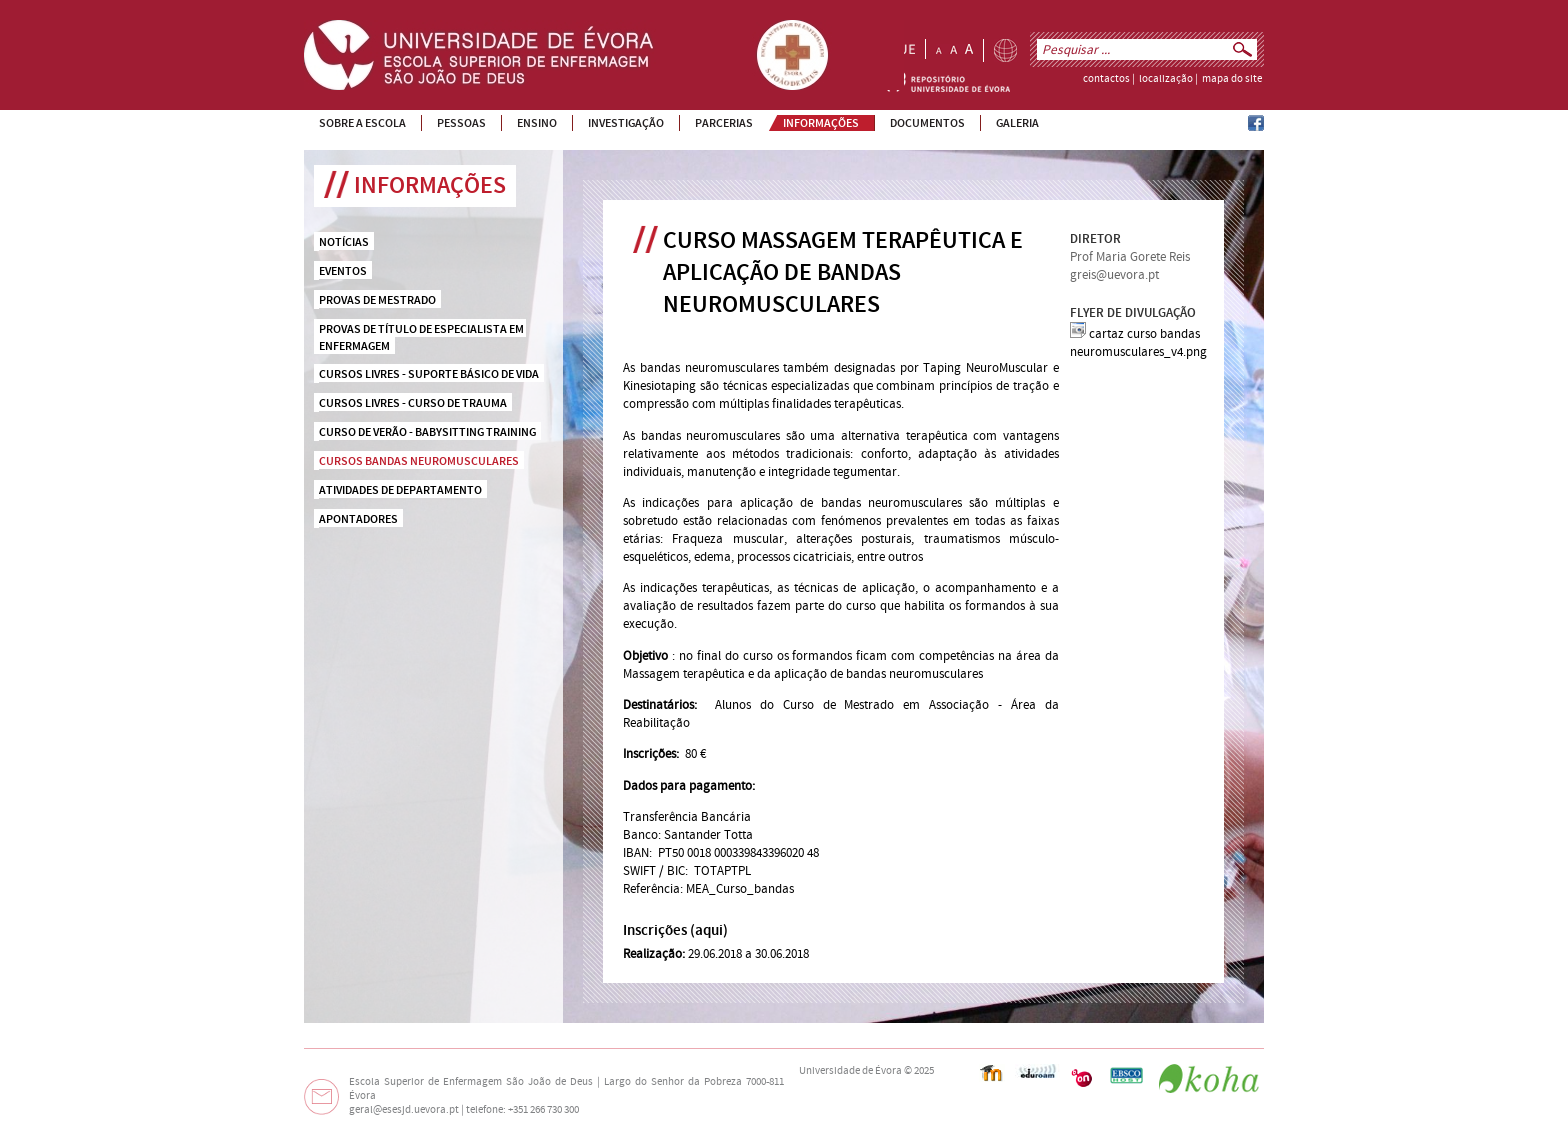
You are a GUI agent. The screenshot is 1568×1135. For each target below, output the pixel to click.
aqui (709, 930)
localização (1166, 79)
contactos (1106, 79)
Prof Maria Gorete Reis (1130, 257)
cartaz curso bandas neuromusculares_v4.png (1138, 343)
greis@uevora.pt (1114, 275)
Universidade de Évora (850, 1071)
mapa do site (1232, 79)
